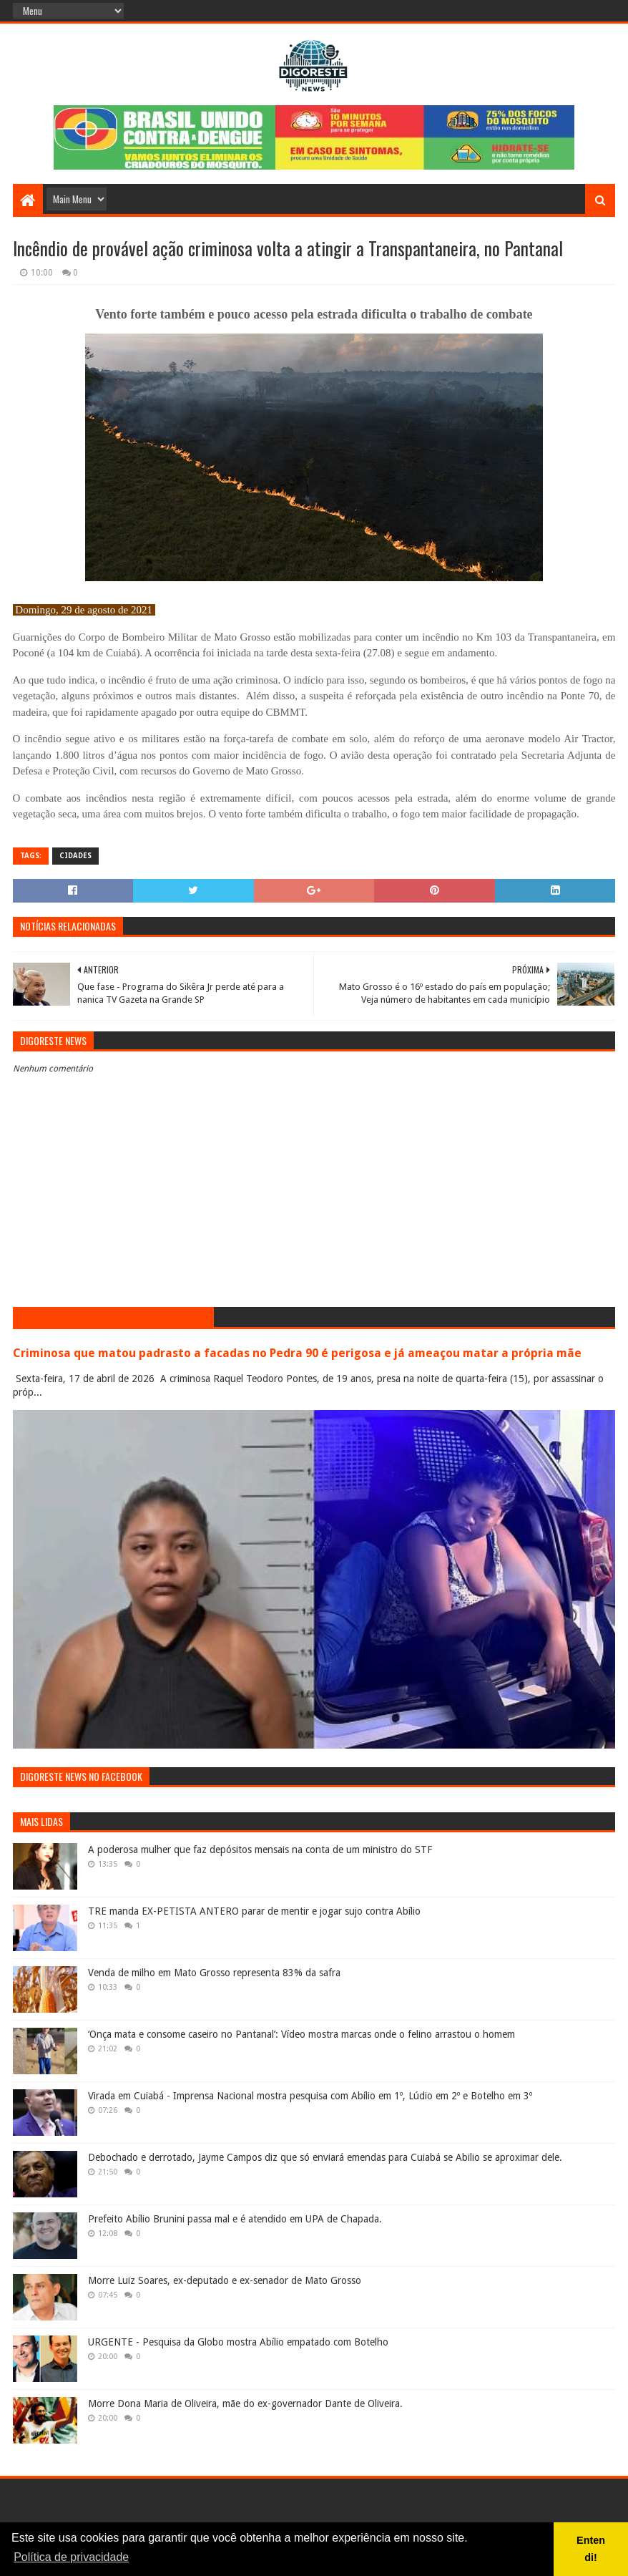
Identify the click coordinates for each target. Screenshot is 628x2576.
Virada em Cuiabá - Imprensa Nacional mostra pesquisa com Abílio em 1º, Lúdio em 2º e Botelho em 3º (310, 2095)
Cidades (75, 856)
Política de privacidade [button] (71, 2557)
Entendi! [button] (591, 2548)
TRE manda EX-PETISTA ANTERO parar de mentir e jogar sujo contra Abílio (254, 1911)
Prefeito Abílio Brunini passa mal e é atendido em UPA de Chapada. (235, 2219)
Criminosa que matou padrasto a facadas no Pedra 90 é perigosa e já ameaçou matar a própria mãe (297, 1353)
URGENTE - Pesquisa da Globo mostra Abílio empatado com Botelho (238, 2342)
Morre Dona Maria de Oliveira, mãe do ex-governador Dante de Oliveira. (245, 2403)
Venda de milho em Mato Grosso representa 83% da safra (214, 1972)
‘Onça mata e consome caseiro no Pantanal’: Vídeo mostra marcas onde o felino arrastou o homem (301, 2034)
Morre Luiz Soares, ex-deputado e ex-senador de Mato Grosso (224, 2280)
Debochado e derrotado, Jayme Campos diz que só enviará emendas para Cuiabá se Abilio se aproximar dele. (325, 2157)
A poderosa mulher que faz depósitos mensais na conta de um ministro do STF (260, 1849)
